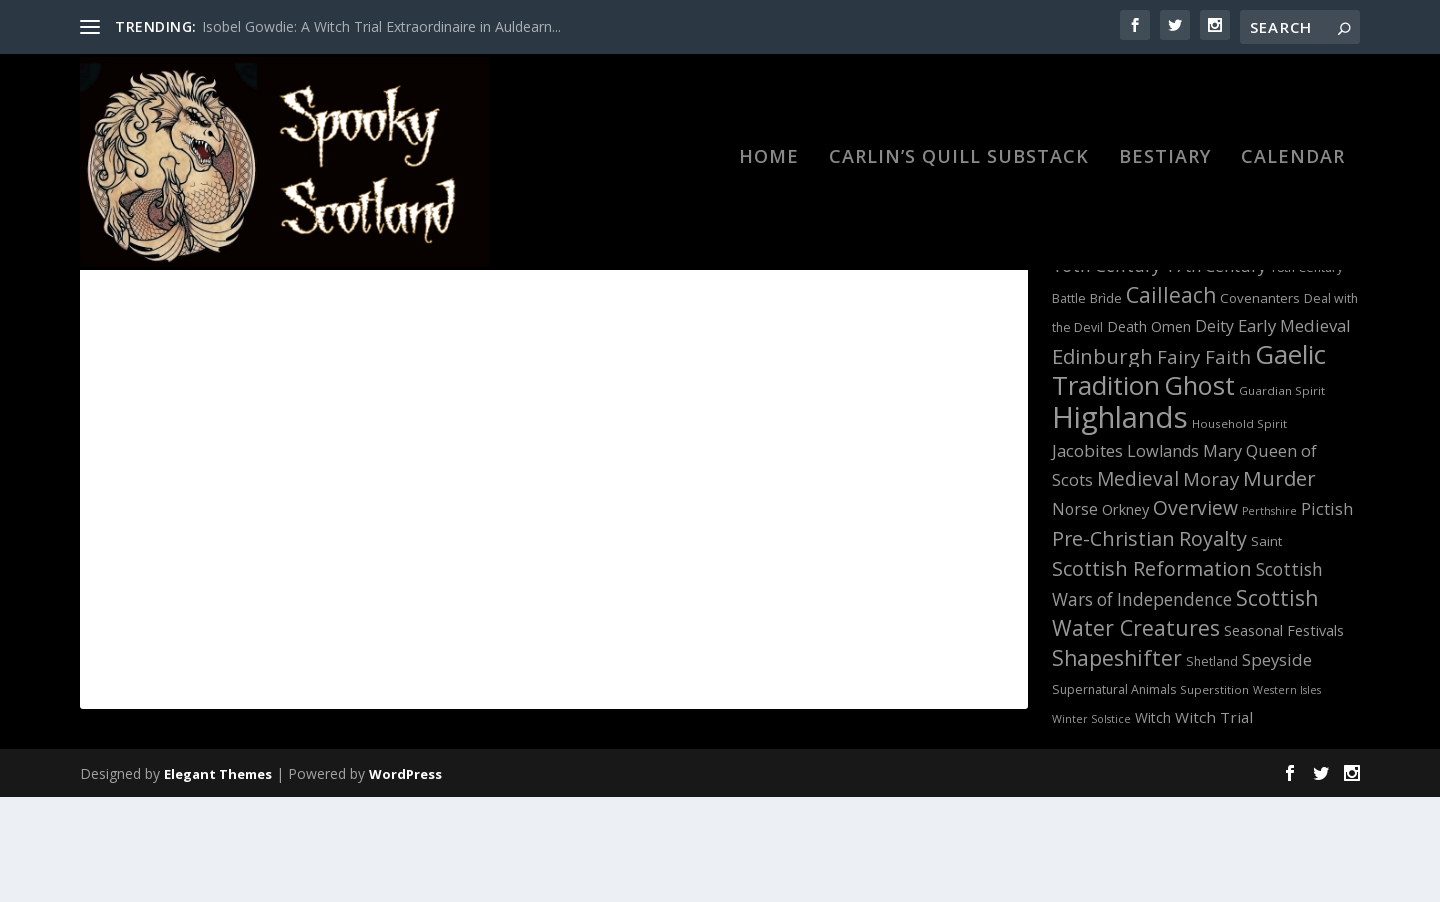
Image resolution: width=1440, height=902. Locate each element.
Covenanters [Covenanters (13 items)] (1260, 403)
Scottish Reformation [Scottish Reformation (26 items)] (1152, 673)
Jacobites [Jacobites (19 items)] (1087, 555)
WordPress (405, 879)
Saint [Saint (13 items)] (1266, 646)
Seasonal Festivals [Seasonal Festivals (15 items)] (1284, 735)
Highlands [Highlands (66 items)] (1120, 522)
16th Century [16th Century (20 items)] (1106, 370)
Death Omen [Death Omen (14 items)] (1149, 431)
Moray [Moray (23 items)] (1211, 583)
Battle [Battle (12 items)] (1069, 403)
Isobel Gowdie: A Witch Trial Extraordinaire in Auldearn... (381, 26)
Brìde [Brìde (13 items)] (1106, 403)
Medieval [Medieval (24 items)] (1138, 584)
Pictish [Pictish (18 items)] (1327, 614)
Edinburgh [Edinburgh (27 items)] (1102, 461)
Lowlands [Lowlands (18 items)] (1163, 556)
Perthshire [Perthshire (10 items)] (1269, 616)
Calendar (1293, 172)
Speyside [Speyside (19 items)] (1277, 764)
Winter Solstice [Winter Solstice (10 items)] (1091, 824)
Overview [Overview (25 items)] (1195, 612)
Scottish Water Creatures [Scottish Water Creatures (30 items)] (1185, 717)
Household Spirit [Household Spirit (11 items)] (1239, 528)
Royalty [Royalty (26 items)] (1213, 643)
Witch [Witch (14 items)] (1153, 822)
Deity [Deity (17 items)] (1214, 431)
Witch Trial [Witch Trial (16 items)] (1214, 822)
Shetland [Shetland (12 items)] (1212, 766)
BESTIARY (1165, 172)
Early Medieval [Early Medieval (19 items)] (1294, 430)
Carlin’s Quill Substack (959, 172)
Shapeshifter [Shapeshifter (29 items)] (1117, 762)
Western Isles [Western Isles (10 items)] (1287, 795)
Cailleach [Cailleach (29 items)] (1171, 399)
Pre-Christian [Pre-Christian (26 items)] (1113, 643)
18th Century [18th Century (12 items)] (1306, 372)
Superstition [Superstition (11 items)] (1214, 794)
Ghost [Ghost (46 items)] (1199, 490)
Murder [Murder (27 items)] (1279, 583)
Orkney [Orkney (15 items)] (1125, 614)
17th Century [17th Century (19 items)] (1215, 370)
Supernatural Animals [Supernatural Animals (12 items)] (1114, 794)
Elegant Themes (218, 879)
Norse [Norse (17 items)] (1075, 614)
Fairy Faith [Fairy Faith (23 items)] (1204, 461)
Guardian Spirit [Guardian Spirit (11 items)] (1282, 495)
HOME (769, 172)
